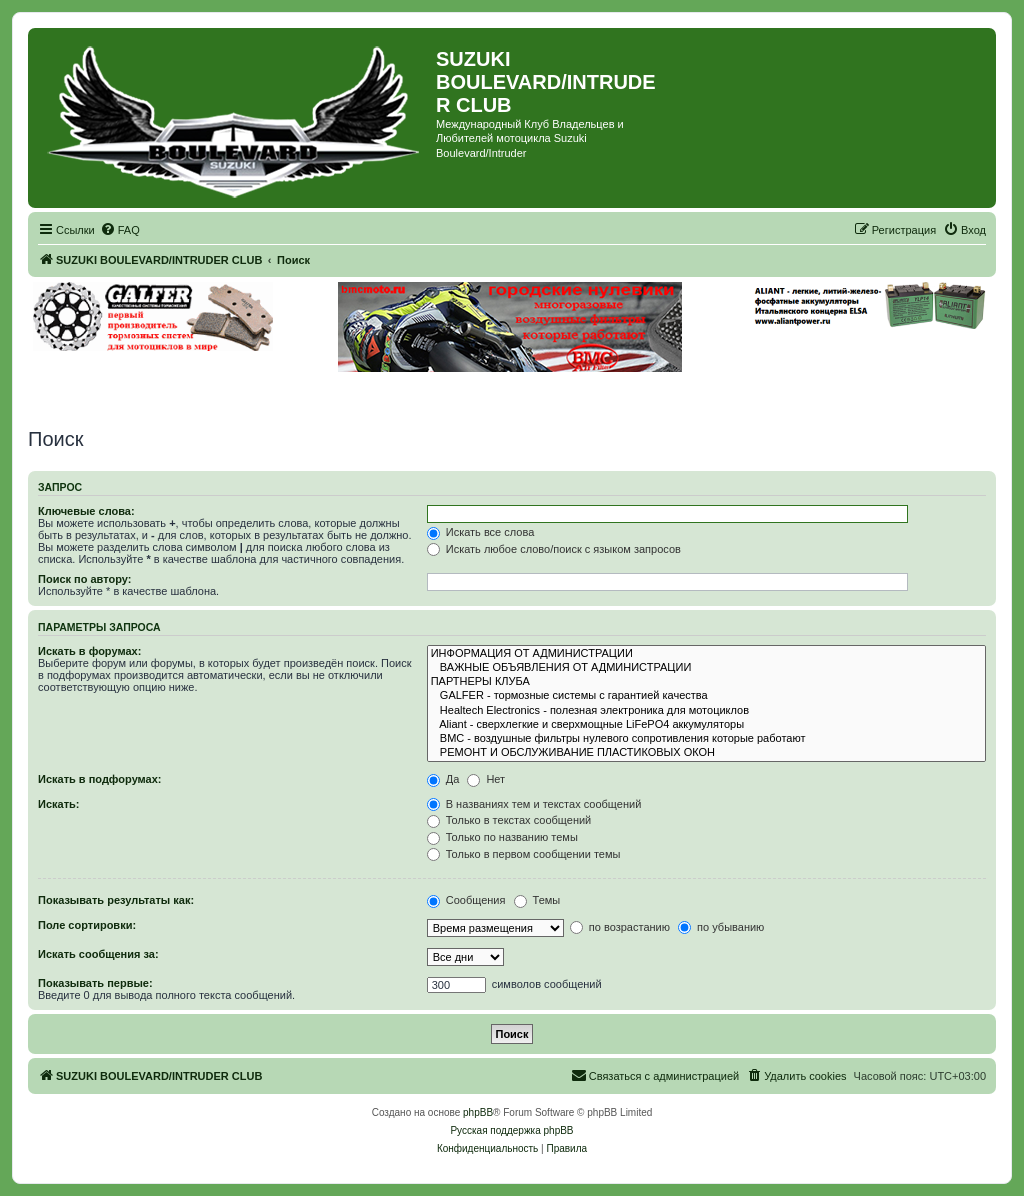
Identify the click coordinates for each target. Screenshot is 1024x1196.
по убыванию (721, 927)
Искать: (58, 804)
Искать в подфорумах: (100, 779)
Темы (537, 900)
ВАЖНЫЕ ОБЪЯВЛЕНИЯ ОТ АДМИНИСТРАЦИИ (706, 668)
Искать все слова (481, 532)
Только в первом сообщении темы (524, 854)
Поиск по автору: (84, 579)
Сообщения (466, 900)
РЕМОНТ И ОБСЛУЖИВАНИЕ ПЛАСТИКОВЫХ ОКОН (706, 753)
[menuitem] (120, 230)
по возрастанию (620, 927)
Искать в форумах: (89, 651)
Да (443, 779)
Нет (486, 779)
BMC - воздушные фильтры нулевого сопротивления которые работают (706, 739)
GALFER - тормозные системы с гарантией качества (706, 696)
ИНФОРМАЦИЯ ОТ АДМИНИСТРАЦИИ (706, 654)
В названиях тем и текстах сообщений (534, 804)
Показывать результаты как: (116, 900)
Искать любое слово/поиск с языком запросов (554, 549)
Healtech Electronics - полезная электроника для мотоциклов (706, 711)
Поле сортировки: (87, 925)
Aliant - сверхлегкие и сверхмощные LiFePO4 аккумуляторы (706, 725)
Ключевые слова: (86, 511)
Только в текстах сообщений (509, 820)
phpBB (478, 1112)
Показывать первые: (95, 983)
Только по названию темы (502, 837)
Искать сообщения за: (98, 954)
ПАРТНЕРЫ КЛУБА (706, 682)
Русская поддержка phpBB (511, 1130)
